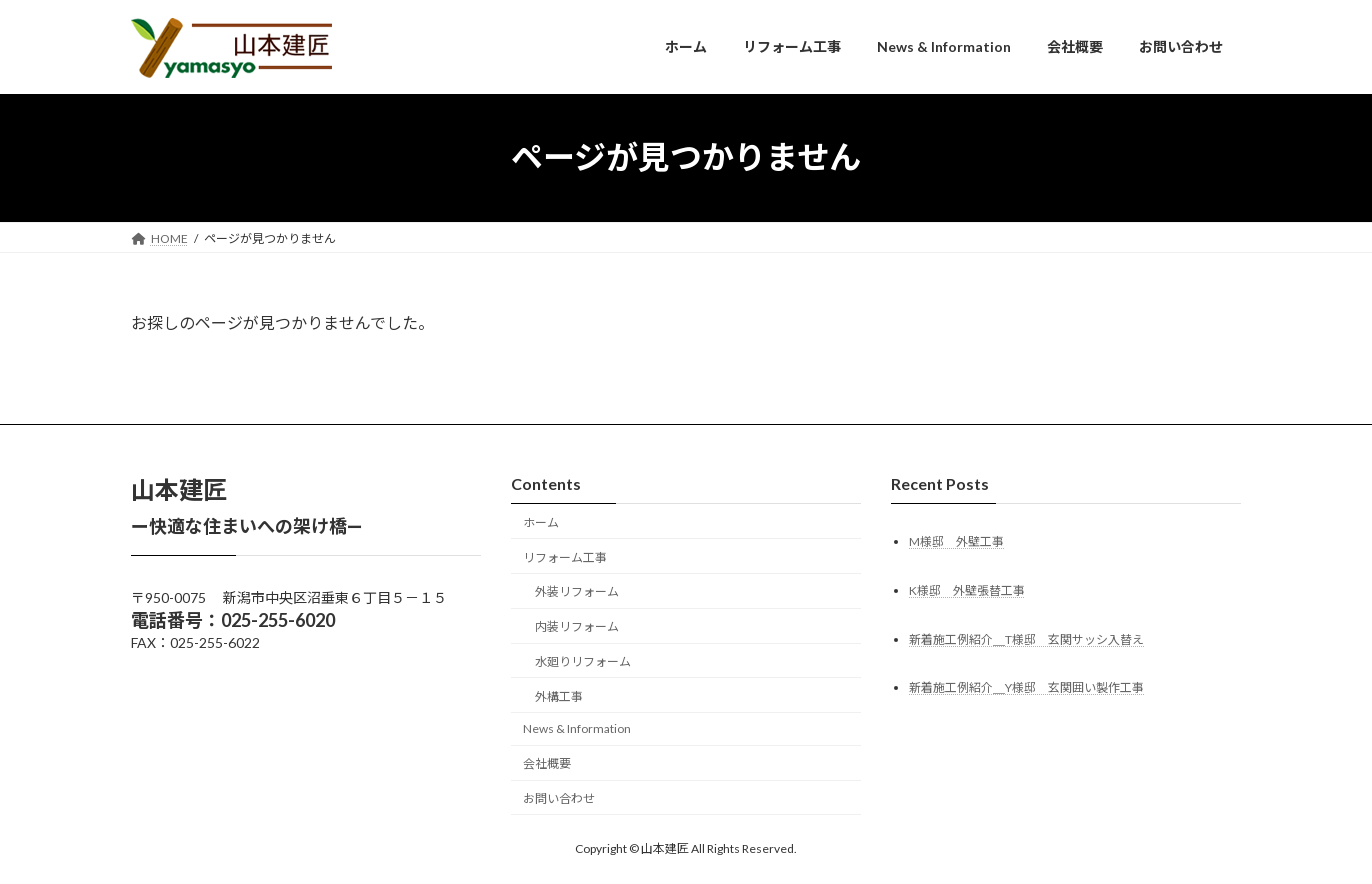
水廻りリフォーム (583, 661)
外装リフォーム (577, 591)
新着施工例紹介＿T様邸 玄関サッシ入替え (1026, 638)
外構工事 (559, 695)
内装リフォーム (577, 626)
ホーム (541, 522)
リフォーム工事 (565, 556)
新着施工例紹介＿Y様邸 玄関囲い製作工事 (1026, 687)
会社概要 (547, 763)
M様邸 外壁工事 (956, 540)
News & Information (577, 728)
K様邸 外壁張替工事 (967, 589)
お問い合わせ (559, 798)
